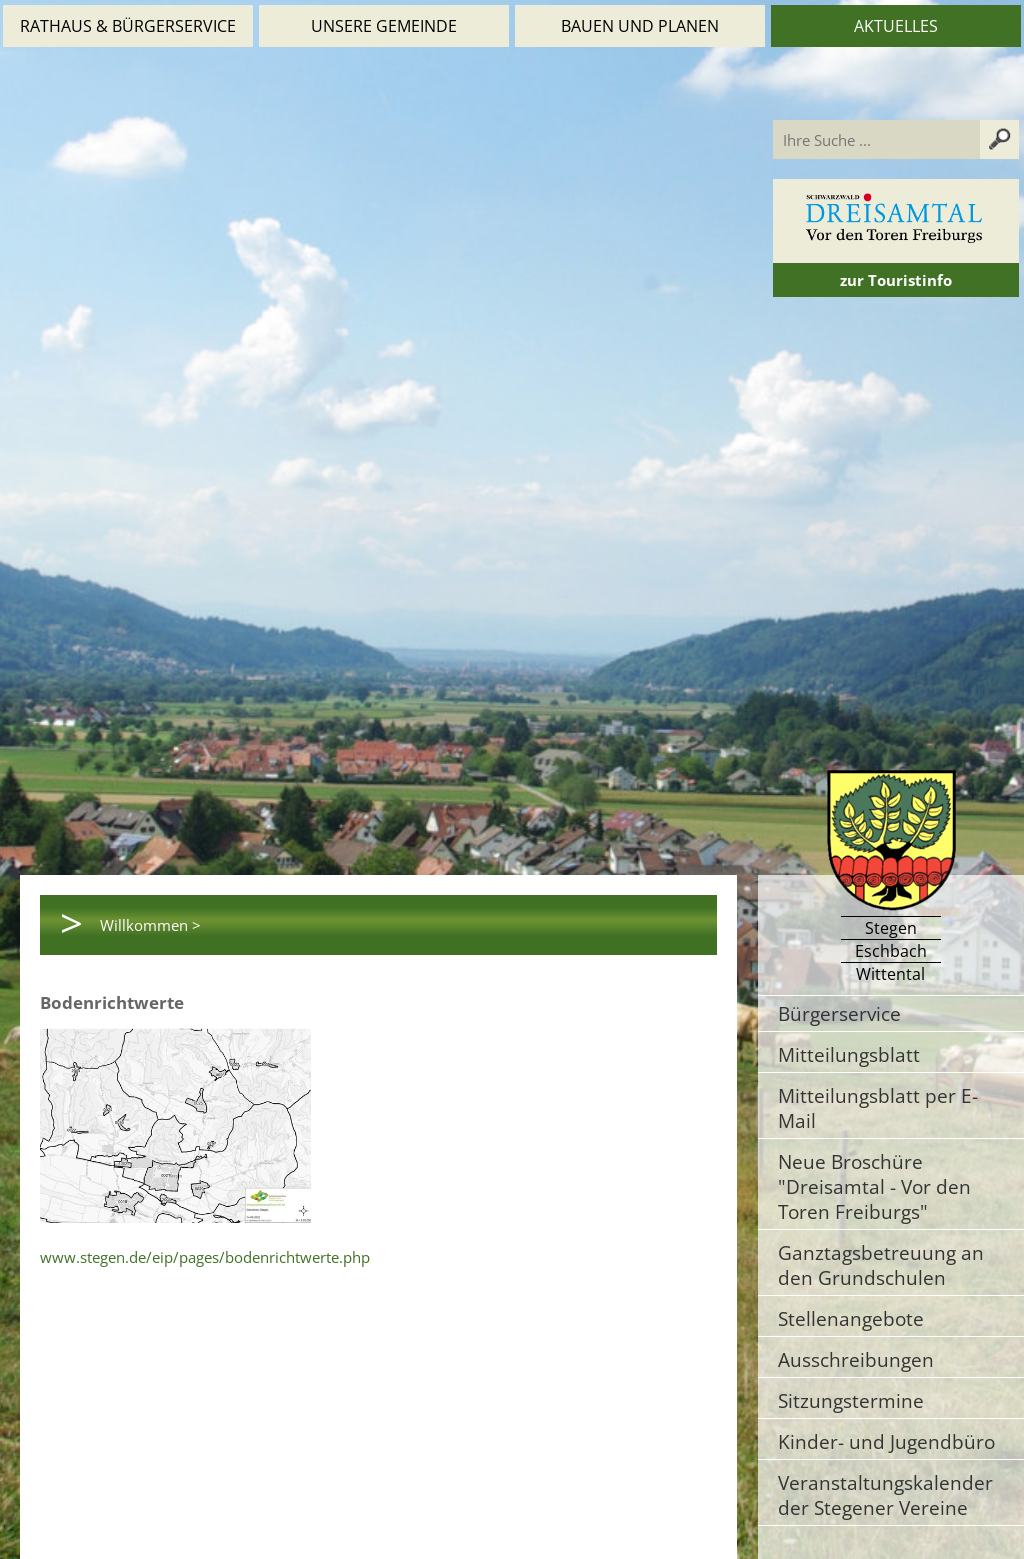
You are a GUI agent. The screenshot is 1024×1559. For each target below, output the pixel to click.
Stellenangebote (851, 1318)
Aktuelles (896, 26)
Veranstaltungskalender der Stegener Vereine (885, 1495)
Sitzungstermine (851, 1400)
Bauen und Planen (640, 26)
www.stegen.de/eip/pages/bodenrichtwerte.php (205, 1257)
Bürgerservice (839, 1013)
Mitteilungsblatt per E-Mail (878, 1108)
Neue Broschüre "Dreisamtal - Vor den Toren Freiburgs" (874, 1186)
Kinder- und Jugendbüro (886, 1441)
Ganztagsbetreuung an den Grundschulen (881, 1265)
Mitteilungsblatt (849, 1054)
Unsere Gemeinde (384, 26)
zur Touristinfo (896, 280)
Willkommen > (150, 925)
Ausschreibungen (856, 1359)
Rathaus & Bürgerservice (128, 26)
